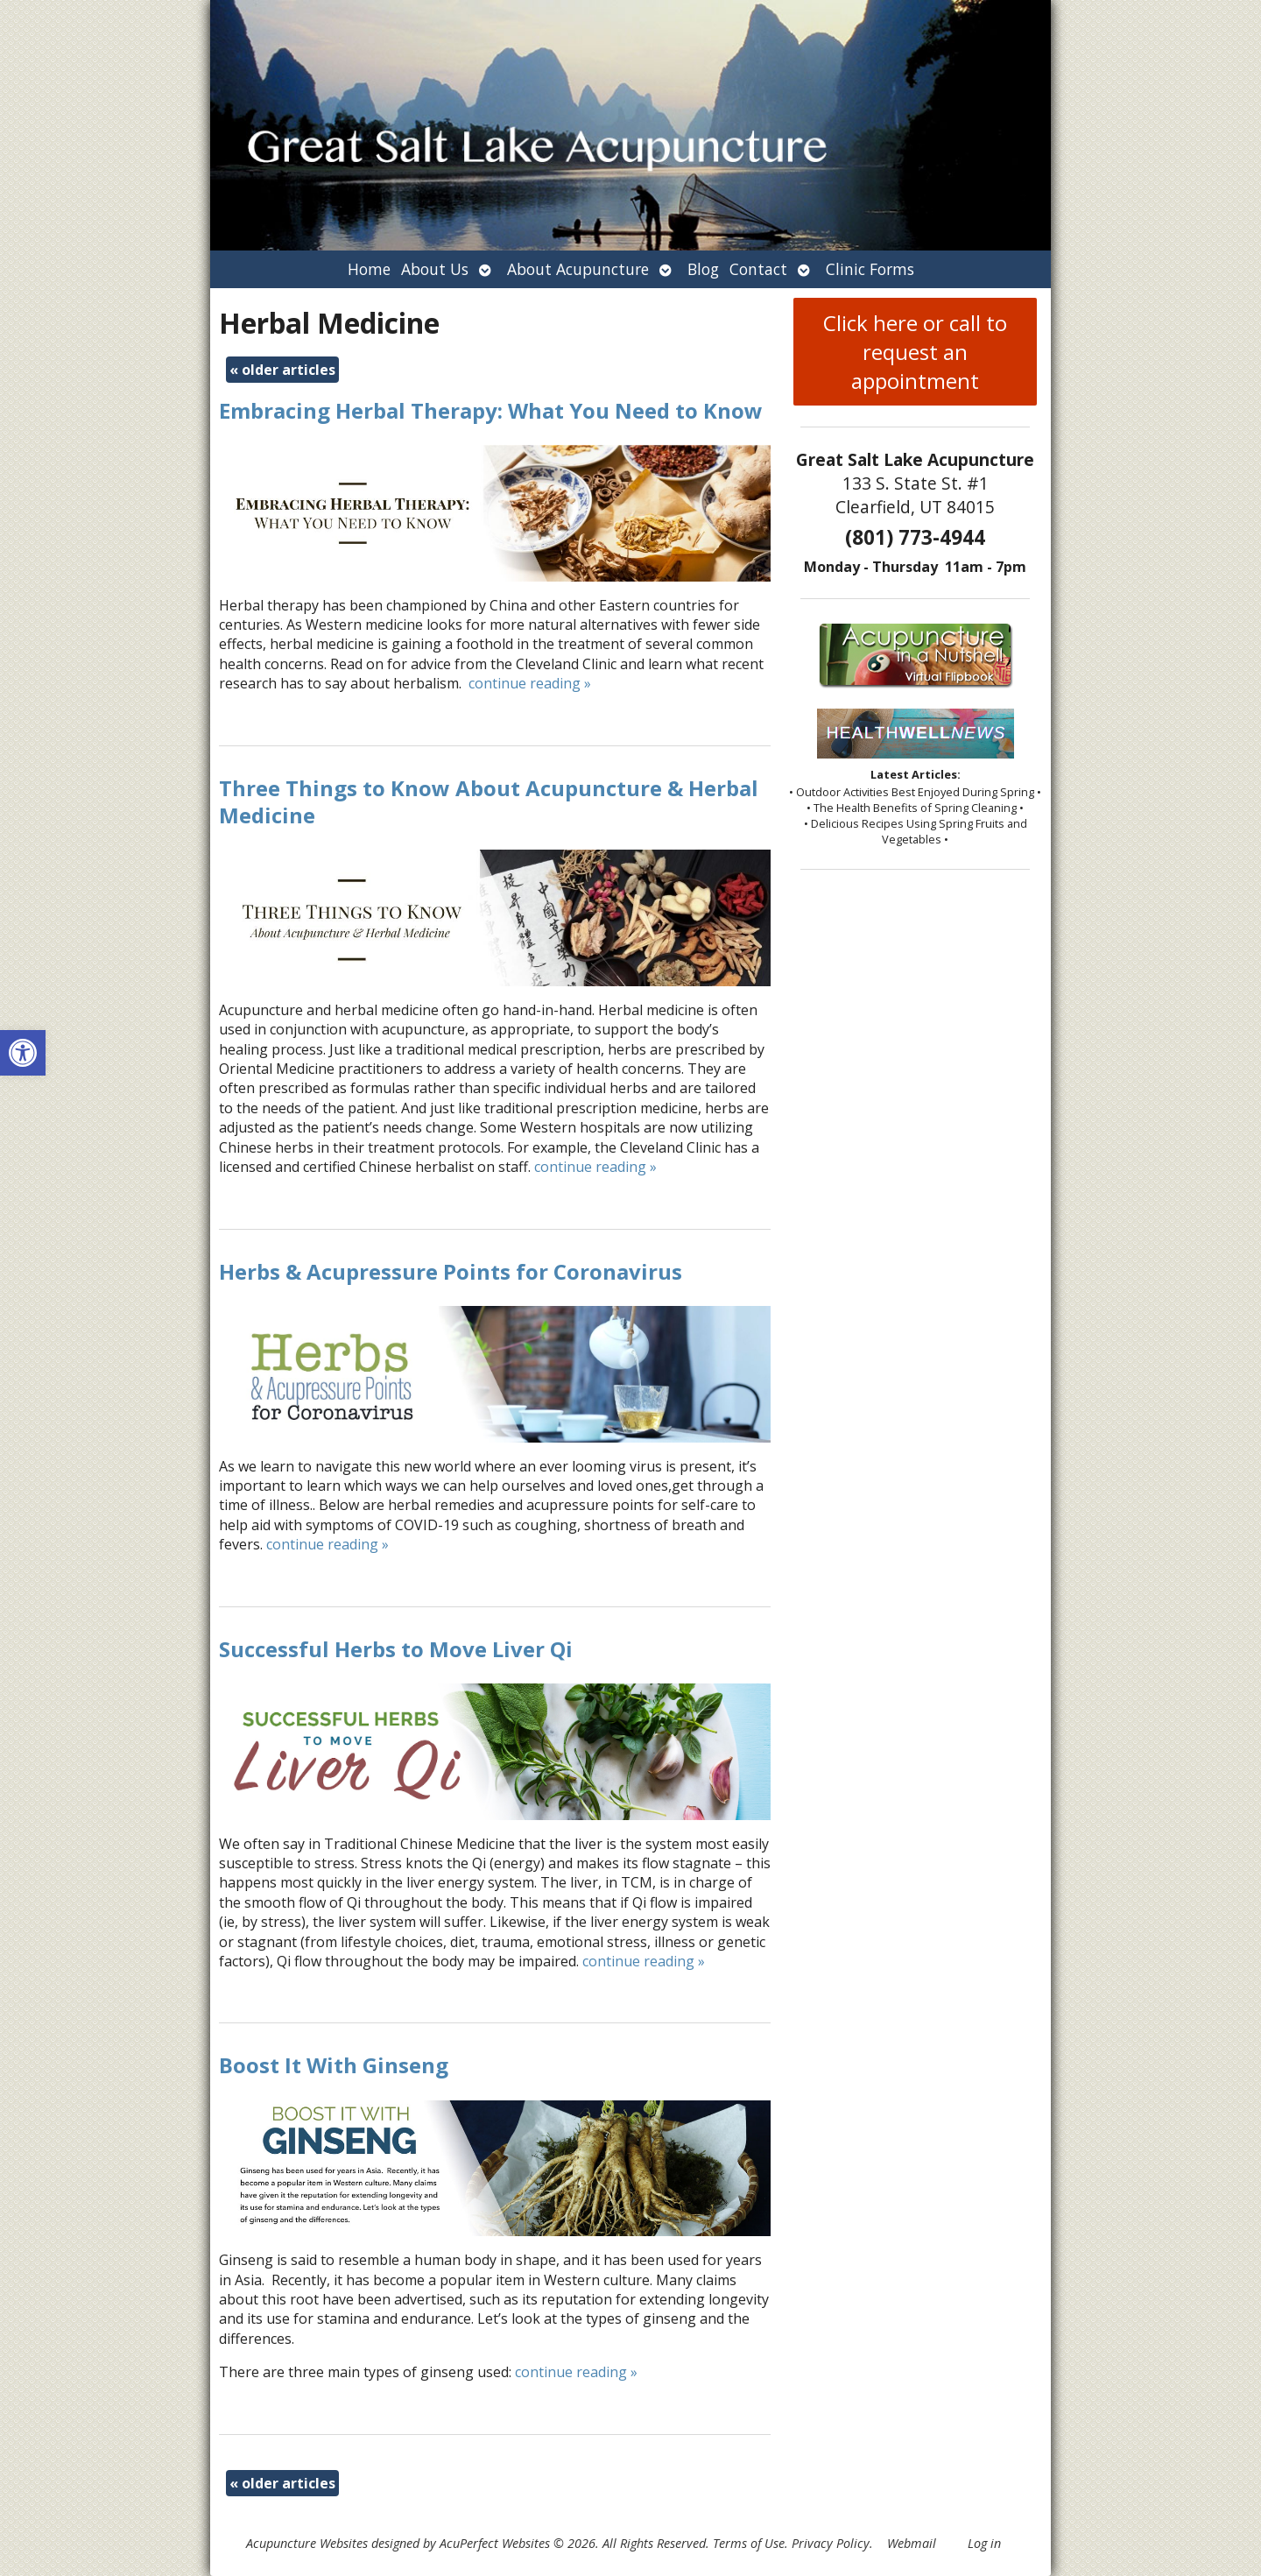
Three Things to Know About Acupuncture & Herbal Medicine (488, 801)
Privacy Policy (831, 2543)
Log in (984, 2543)
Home (369, 268)
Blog (703, 268)
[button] (23, 1053)
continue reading (529, 683)
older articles (282, 369)
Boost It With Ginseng (333, 2064)
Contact (758, 268)
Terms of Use (749, 2543)
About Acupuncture (578, 268)
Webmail (911, 2543)
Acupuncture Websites (307, 2543)
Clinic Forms (870, 268)
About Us (434, 268)
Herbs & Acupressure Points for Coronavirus (450, 1271)
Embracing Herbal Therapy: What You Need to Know (491, 410)
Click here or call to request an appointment (915, 351)
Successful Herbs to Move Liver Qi (396, 1648)
